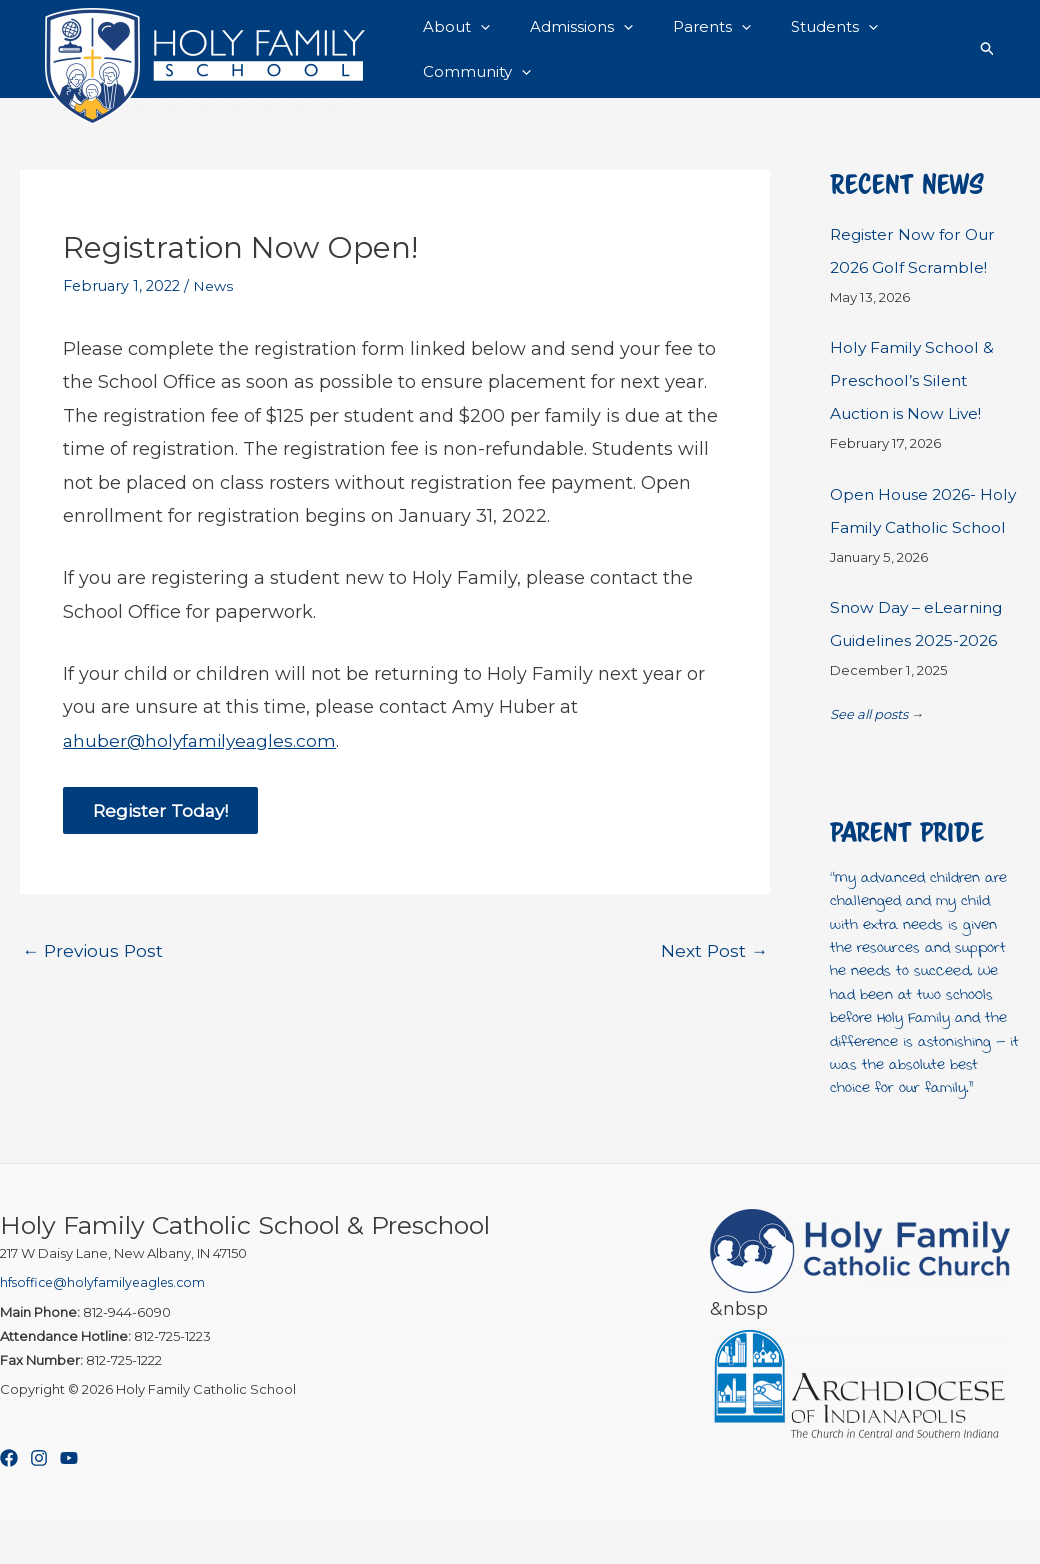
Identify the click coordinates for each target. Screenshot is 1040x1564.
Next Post (713, 970)
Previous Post (95, 970)
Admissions (566, 29)
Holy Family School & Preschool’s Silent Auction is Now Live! (915, 396)
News (213, 304)
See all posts (869, 759)
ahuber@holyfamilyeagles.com (203, 758)
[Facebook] (9, 1503)
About (451, 29)
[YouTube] (69, 1503)
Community (472, 87)
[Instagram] (39, 1503)
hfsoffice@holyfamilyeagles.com (106, 1327)
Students (799, 29)
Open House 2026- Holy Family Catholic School (913, 540)
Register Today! (162, 829)
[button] (475, 29)
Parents (687, 29)
